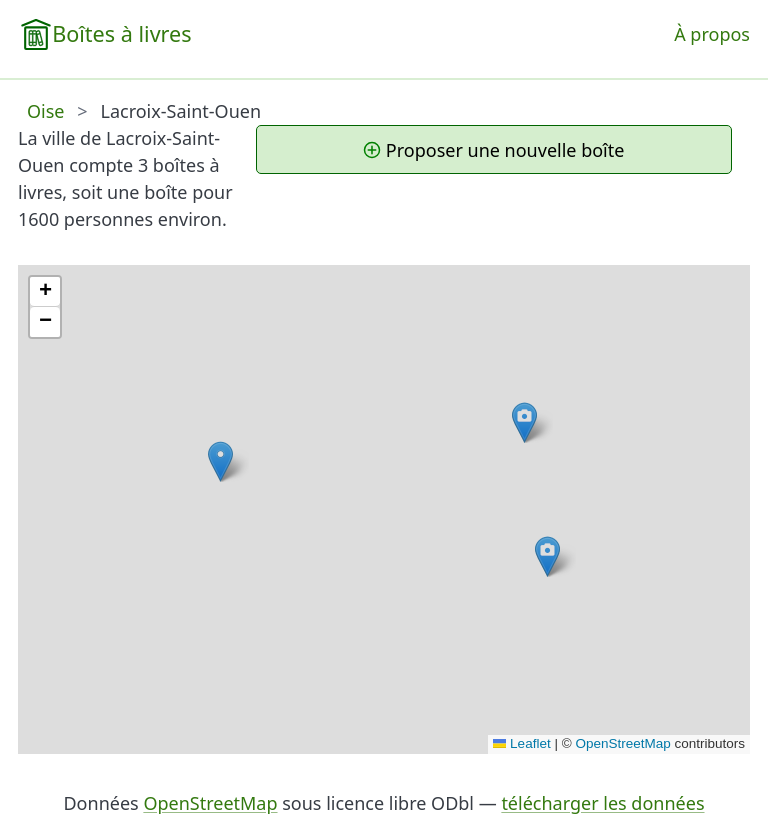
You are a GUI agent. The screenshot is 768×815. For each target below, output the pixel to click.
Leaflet (522, 743)
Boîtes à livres (121, 33)
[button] (524, 422)
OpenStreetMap (622, 743)
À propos (712, 34)
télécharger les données (602, 803)
